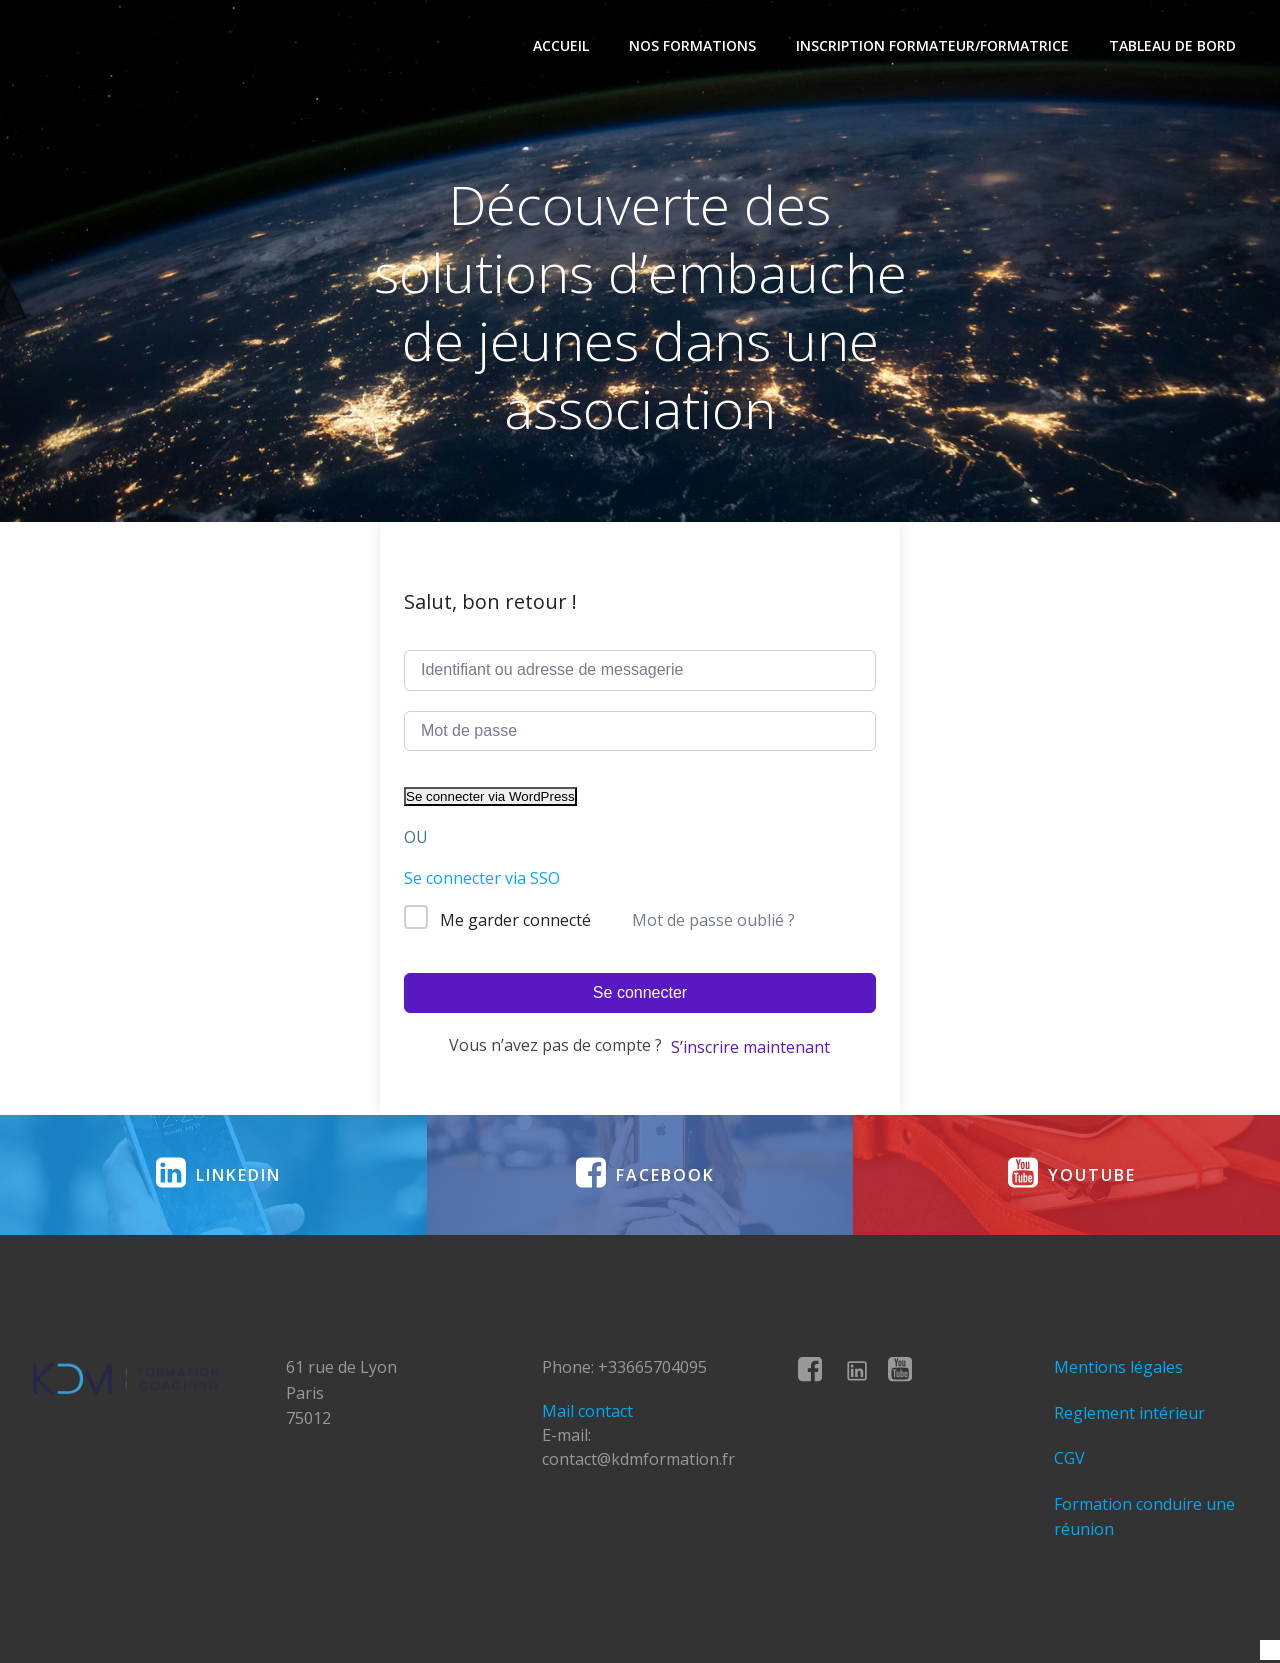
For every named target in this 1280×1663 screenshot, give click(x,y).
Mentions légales (1118, 1367)
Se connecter (640, 992)
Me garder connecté (515, 920)
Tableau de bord (1172, 45)
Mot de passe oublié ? (713, 920)
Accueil (561, 45)
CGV (1069, 1458)
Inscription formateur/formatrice (932, 45)
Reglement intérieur (1129, 1413)
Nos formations (692, 45)
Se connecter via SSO (482, 878)
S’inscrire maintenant (750, 1047)
